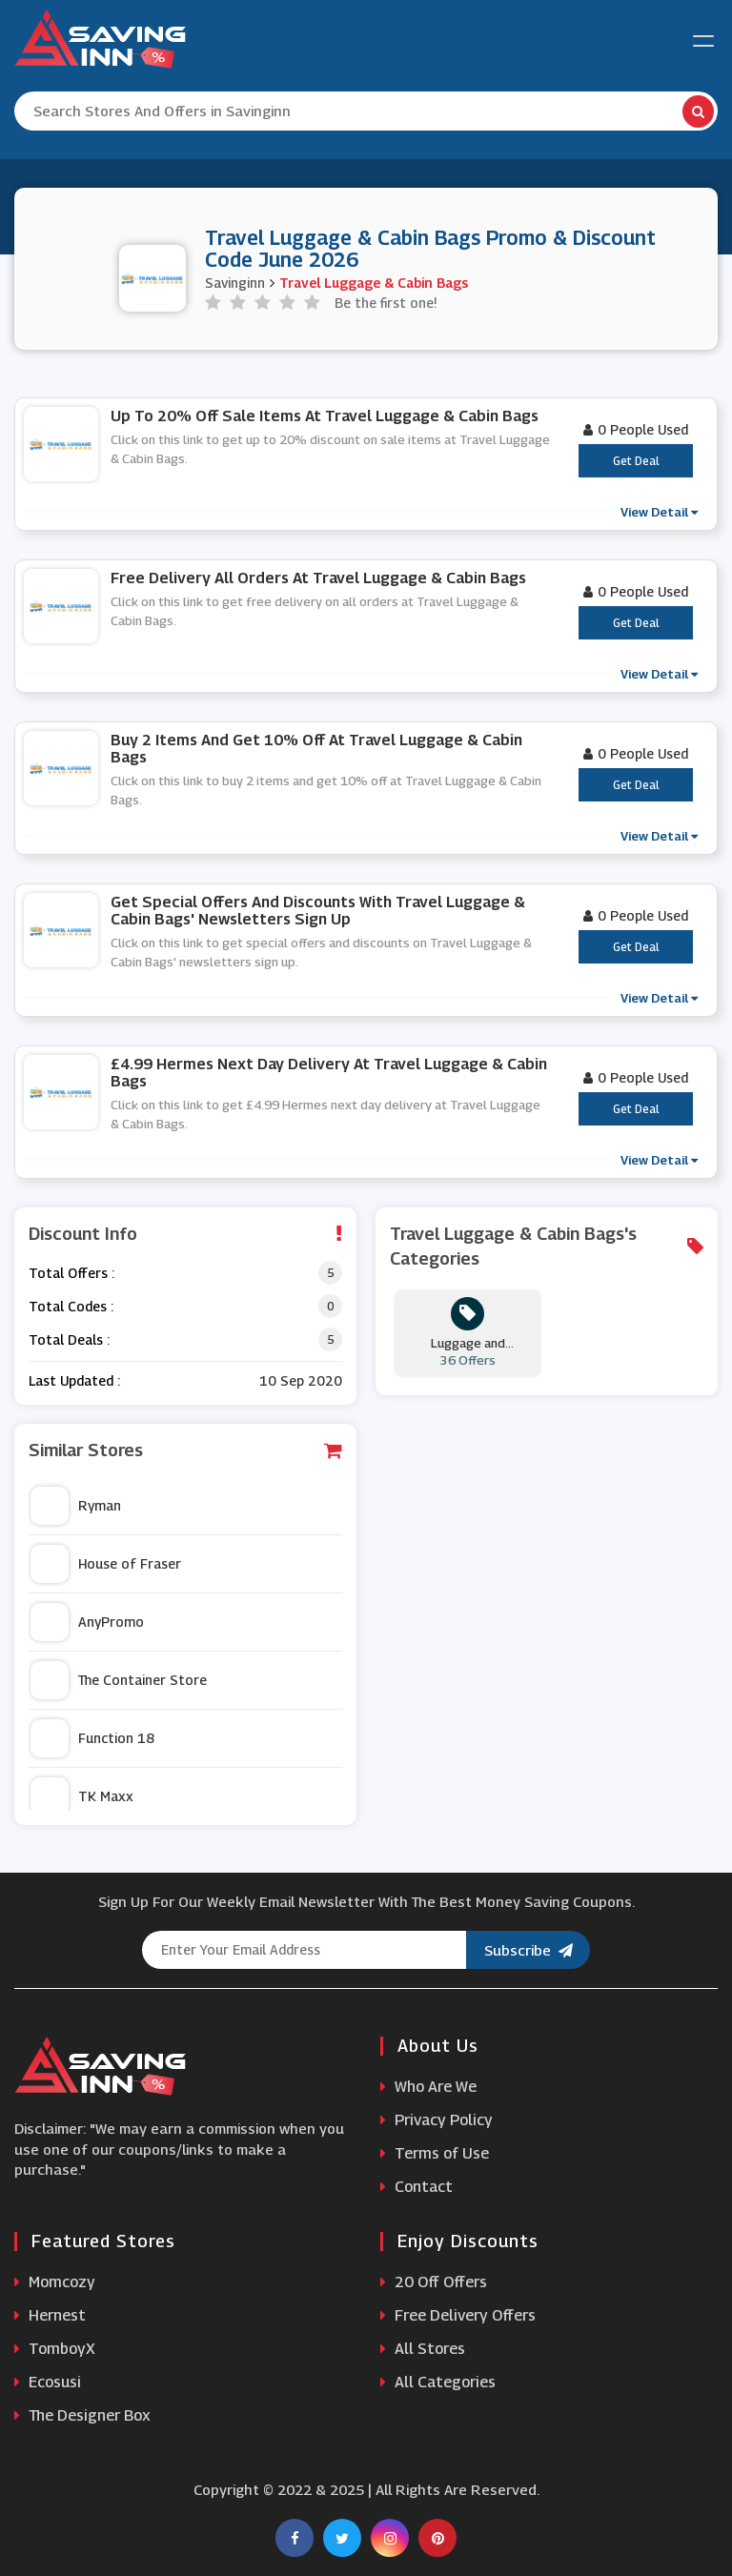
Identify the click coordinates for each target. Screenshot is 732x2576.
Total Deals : (69, 1339)
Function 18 (92, 1738)
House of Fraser (105, 1564)
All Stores (422, 2349)
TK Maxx (81, 1796)
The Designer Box (82, 2415)
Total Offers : (71, 1273)
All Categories (438, 2382)
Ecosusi (47, 2382)
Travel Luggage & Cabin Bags (373, 282)
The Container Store (118, 1680)
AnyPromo (87, 1622)
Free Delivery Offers (458, 2315)
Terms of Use (434, 2153)
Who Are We (428, 2087)
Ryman (75, 1506)
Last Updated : (74, 1380)
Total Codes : (71, 1306)
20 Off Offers (433, 2282)
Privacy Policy (436, 2120)
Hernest (50, 2315)
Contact (416, 2187)
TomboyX (54, 2349)
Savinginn (235, 282)
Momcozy (54, 2282)
